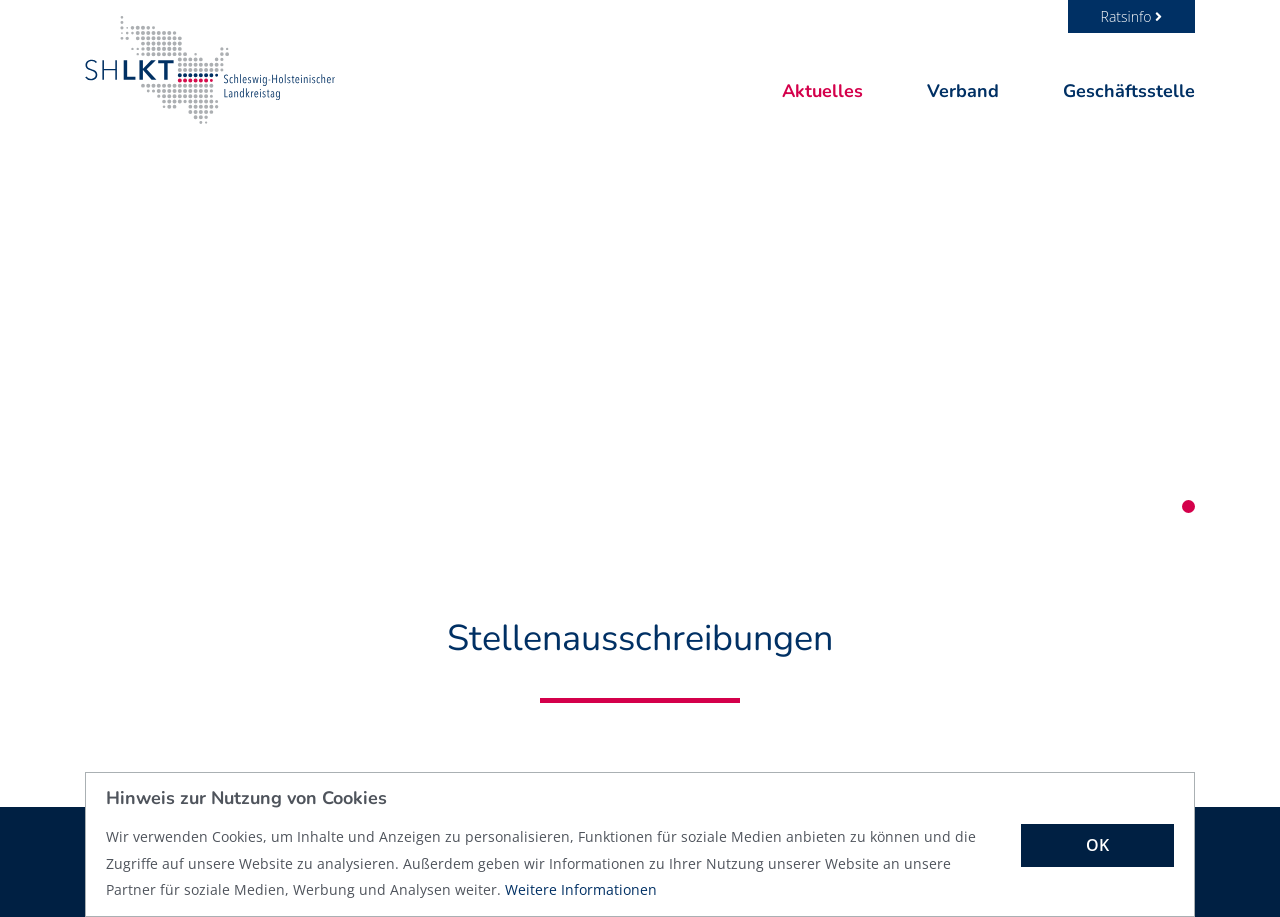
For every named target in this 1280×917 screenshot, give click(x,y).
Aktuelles (822, 91)
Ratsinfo (1131, 16)
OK (1097, 845)
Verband (963, 91)
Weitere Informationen (581, 889)
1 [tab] (1188, 506)
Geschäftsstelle (1129, 91)
